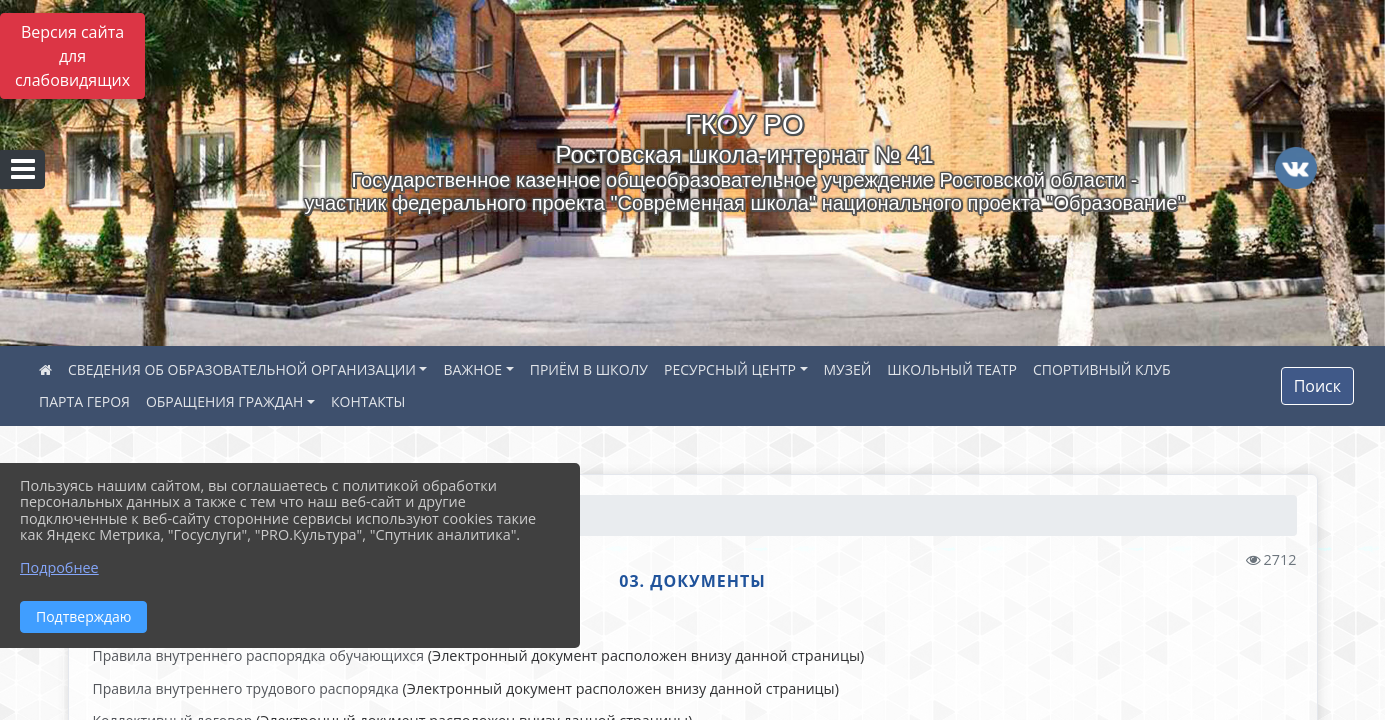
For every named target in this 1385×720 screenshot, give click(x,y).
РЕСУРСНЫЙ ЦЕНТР (730, 369)
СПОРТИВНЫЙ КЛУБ (1102, 369)
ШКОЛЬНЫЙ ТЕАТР (952, 369)
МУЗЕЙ (848, 369)
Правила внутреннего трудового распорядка (246, 688)
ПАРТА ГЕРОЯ (84, 401)
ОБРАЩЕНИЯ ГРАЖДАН (225, 401)
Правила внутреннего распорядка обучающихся (259, 655)
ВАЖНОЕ (472, 369)
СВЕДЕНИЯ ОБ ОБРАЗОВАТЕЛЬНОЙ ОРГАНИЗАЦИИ (242, 369)
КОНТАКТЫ (368, 401)
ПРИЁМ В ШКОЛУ (589, 369)
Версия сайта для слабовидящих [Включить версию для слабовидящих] (72, 56)
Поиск (1317, 386)
